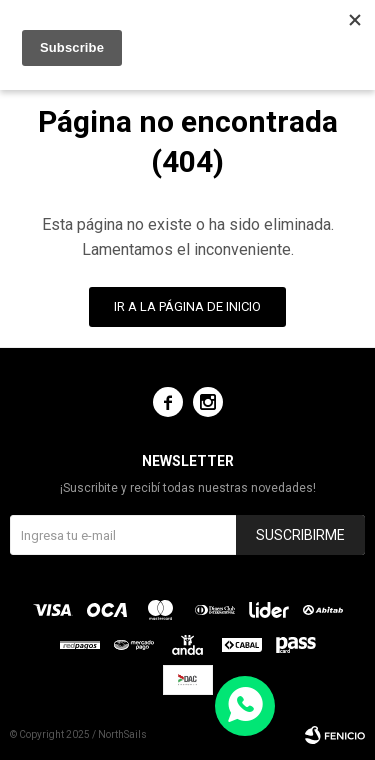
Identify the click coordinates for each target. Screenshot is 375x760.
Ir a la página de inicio (187, 306)
